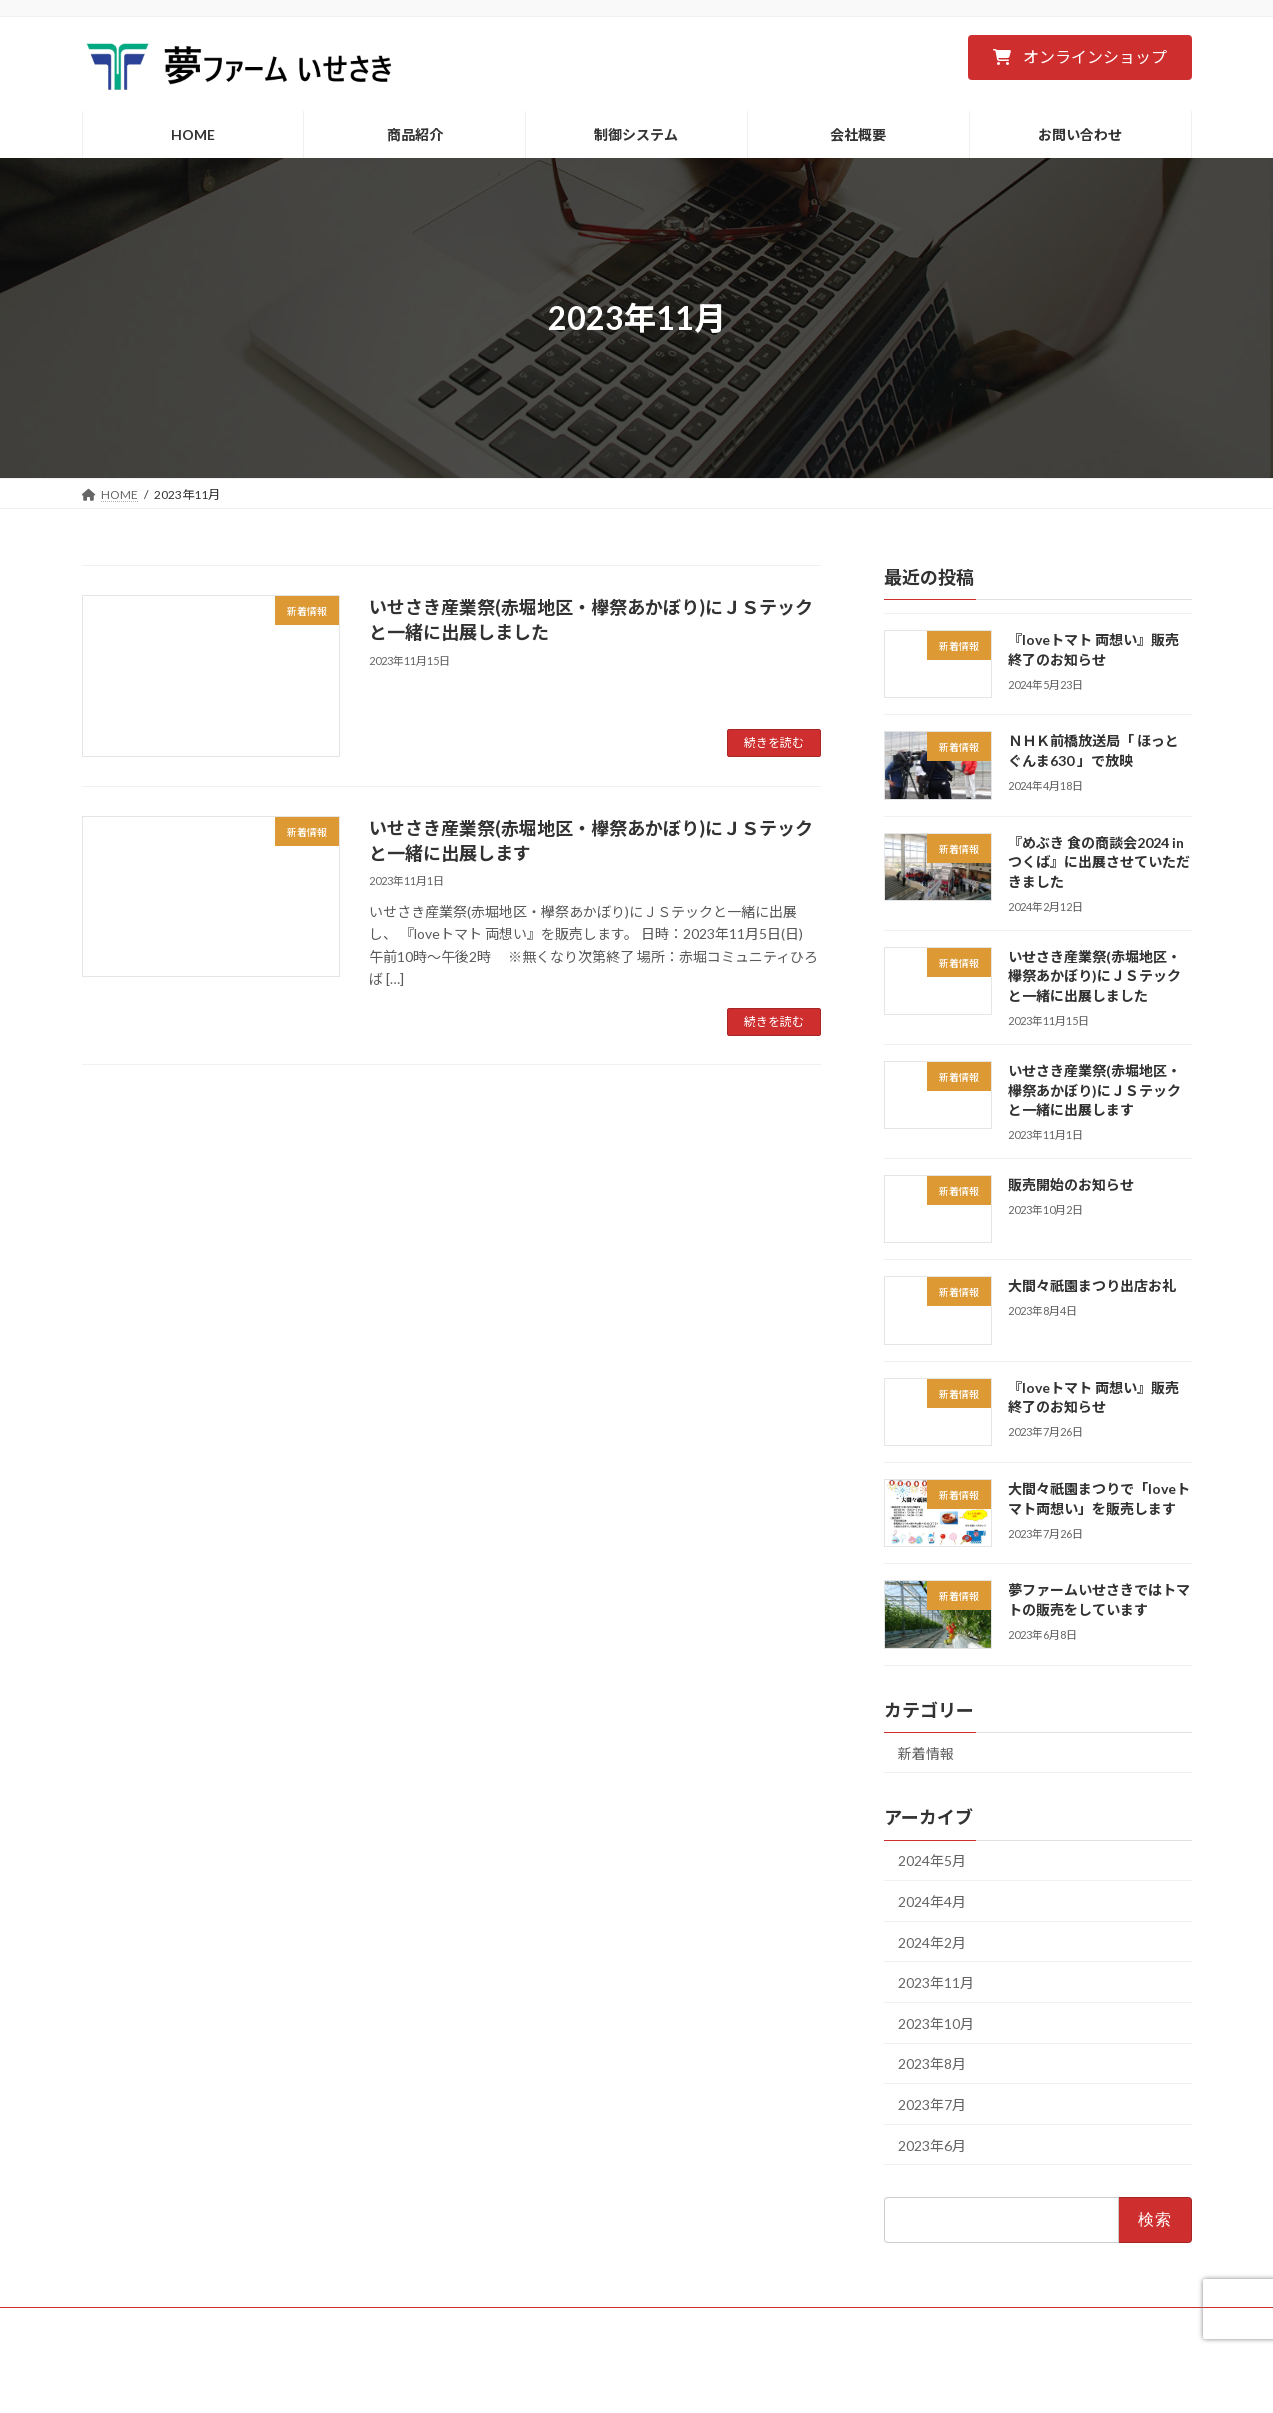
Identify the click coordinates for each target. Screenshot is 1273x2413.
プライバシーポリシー (779, 2325)
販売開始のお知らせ (1070, 1184)
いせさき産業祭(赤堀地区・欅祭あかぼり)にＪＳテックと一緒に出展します (1093, 1090)
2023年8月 (932, 2064)
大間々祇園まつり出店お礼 (1091, 1286)
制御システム (557, 2325)
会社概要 (656, 2325)
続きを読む (774, 742)
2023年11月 (936, 1982)
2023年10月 (936, 2023)
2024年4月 (932, 1901)
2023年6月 (932, 2145)
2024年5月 (932, 1861)
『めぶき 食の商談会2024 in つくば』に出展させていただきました (1098, 862)
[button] (1079, 57)
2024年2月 (932, 1942)
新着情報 (926, 1753)
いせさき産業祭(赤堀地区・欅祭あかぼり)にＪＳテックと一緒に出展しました (1093, 976)
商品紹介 (458, 2325)
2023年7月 (932, 2104)
